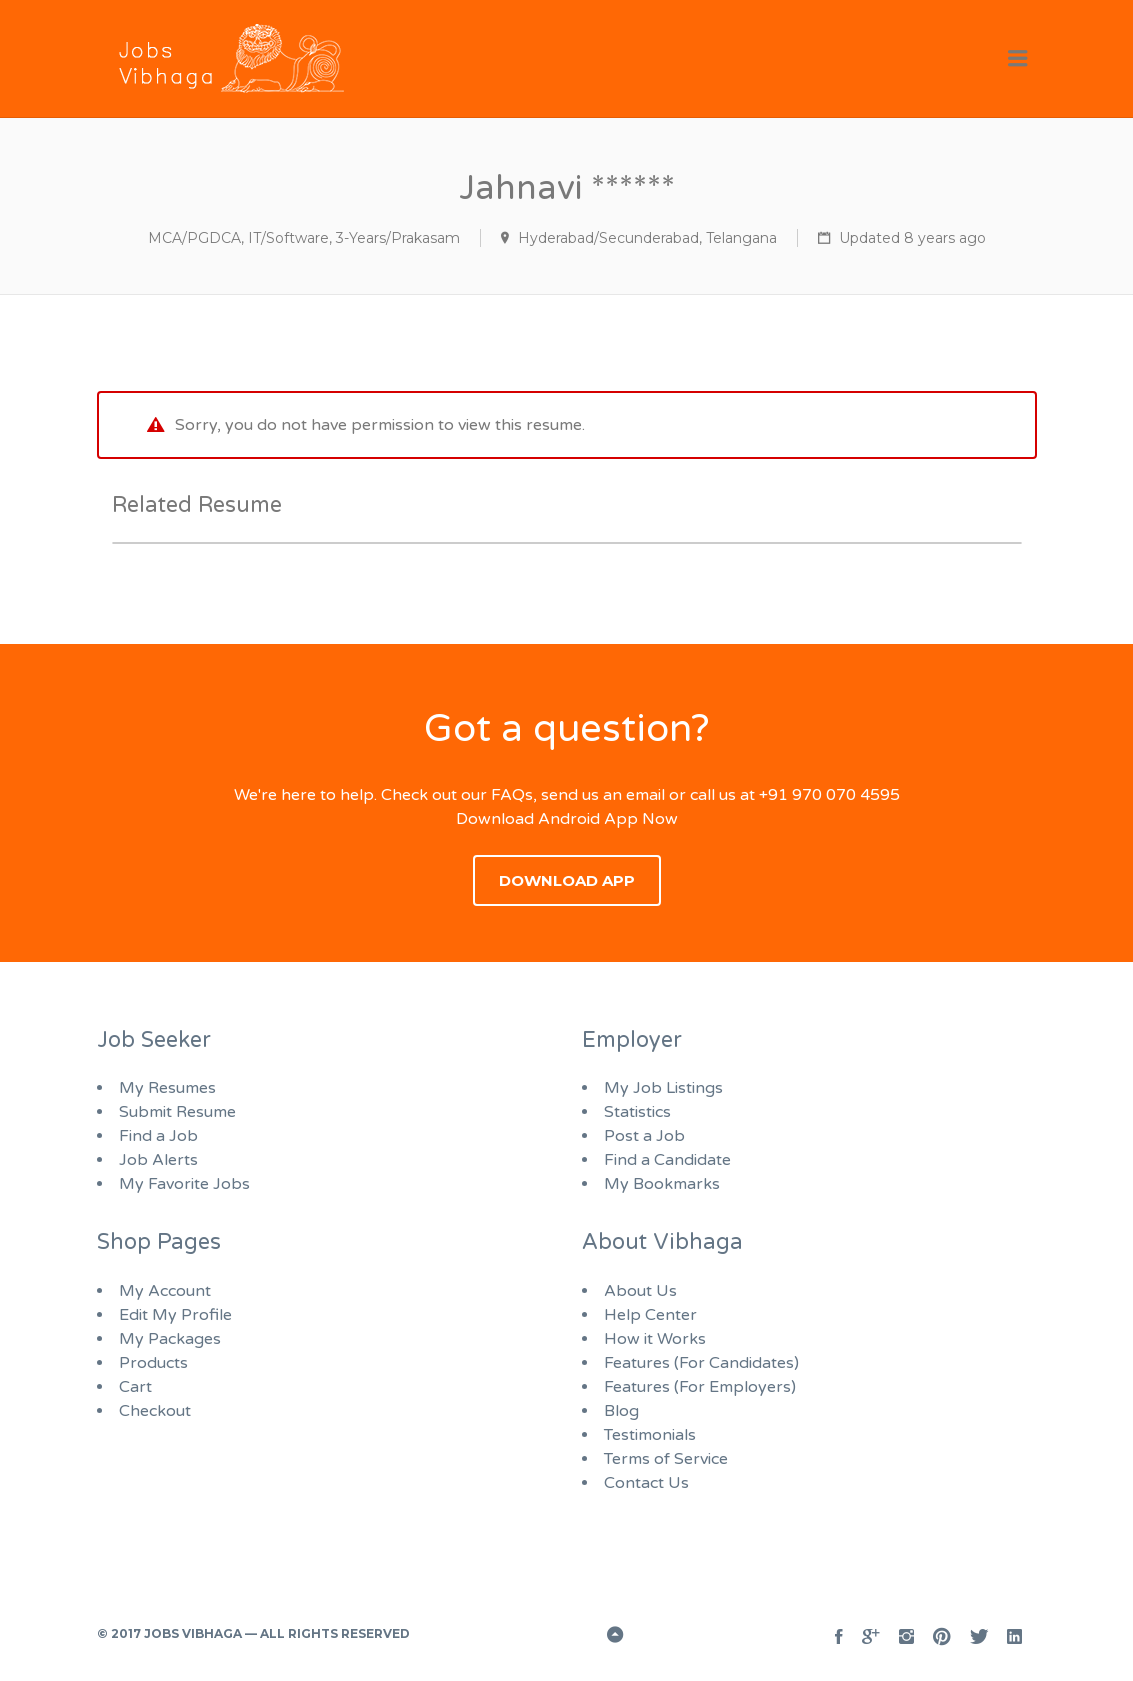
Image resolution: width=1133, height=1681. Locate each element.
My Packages (170, 1339)
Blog (621, 1411)
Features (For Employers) (700, 1387)
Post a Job (644, 1136)
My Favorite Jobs (184, 1184)
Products (153, 1363)
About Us (640, 1291)
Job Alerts (158, 1160)
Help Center (650, 1315)
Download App (567, 880)
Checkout (155, 1411)
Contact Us (646, 1483)
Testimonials (650, 1435)
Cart (135, 1387)
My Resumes (167, 1088)
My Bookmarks (662, 1184)
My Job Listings (663, 1088)
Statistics (637, 1112)
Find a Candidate (667, 1160)
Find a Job (158, 1136)
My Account (165, 1291)
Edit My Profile (175, 1315)
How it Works (655, 1339)
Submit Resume (177, 1112)
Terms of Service (666, 1459)
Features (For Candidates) (701, 1363)
